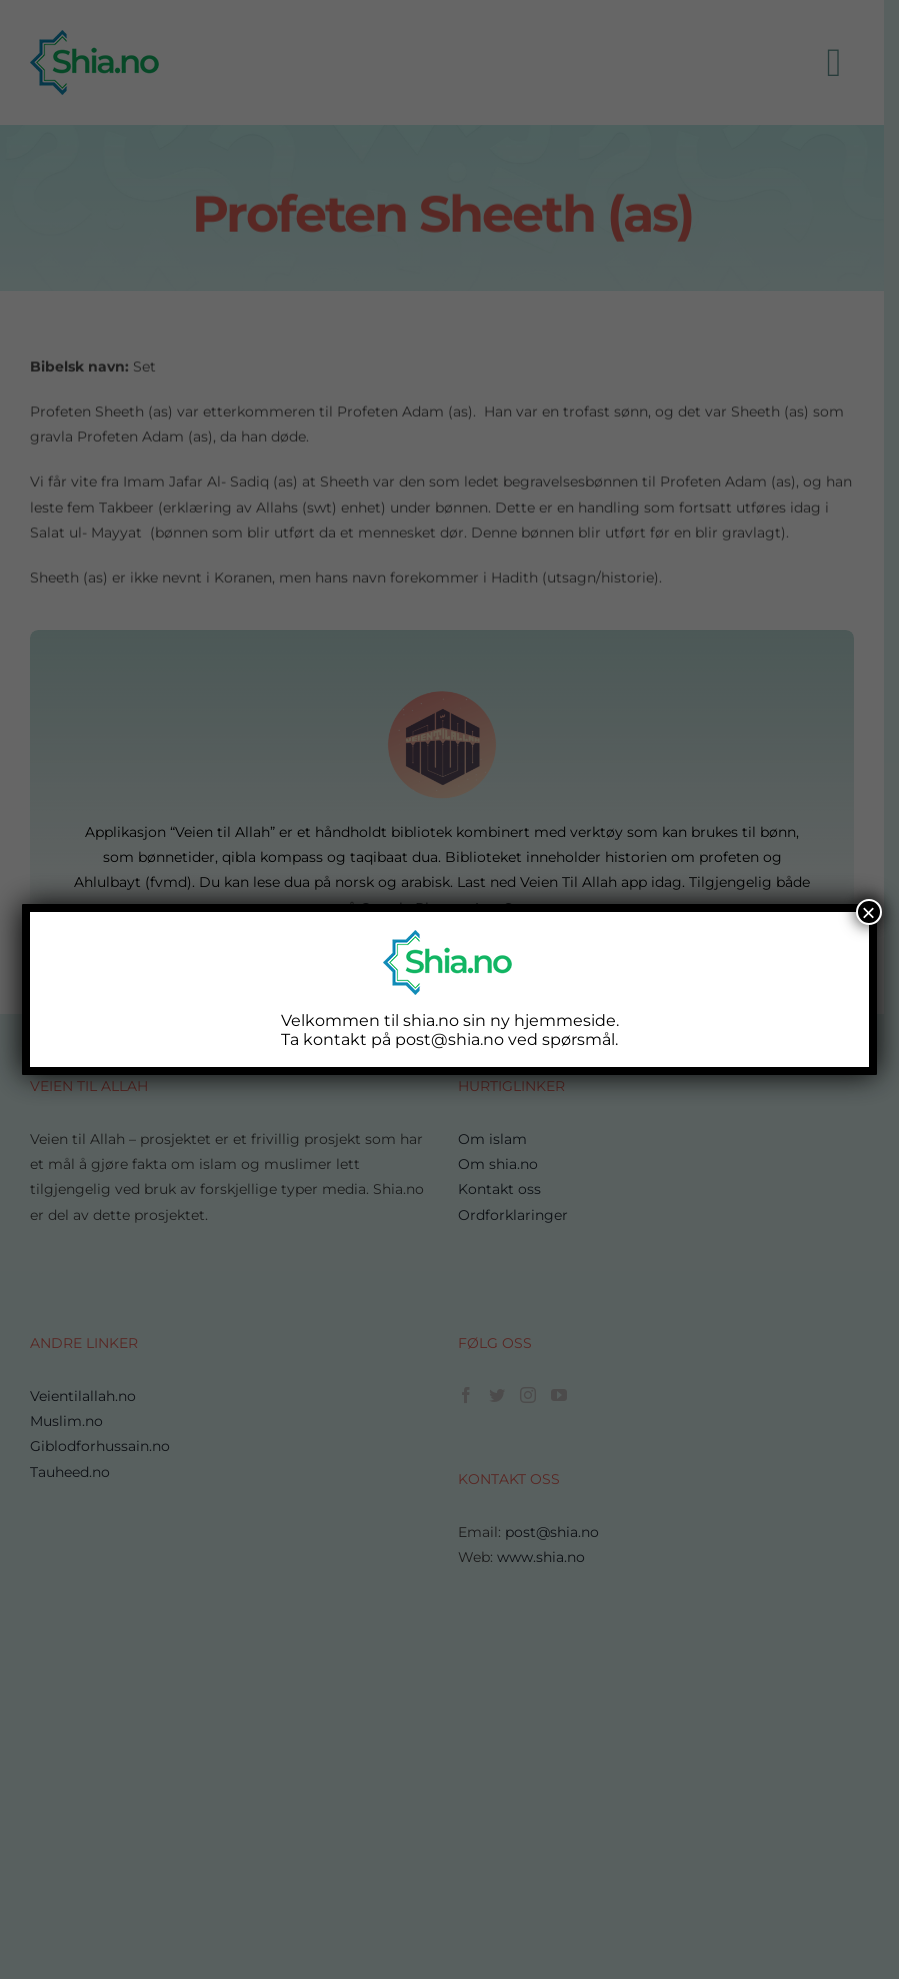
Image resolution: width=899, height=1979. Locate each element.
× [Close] (869, 912)
